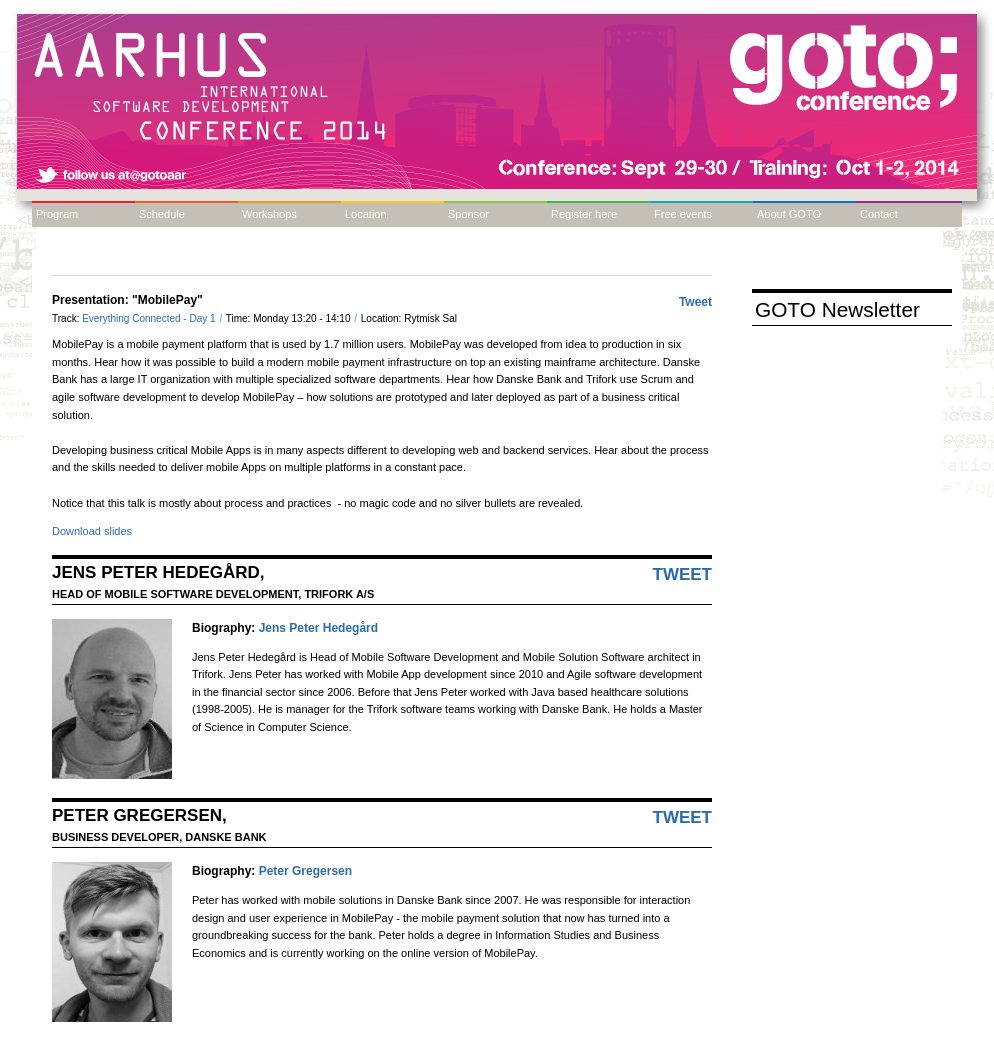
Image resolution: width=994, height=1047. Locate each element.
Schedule (162, 214)
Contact (879, 214)
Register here (584, 214)
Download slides (92, 531)
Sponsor (468, 214)
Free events (683, 214)
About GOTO (789, 214)
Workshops (269, 214)
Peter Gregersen (305, 871)
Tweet (695, 302)
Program (57, 214)
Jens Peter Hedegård (318, 628)
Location (366, 214)
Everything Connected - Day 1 (150, 318)
